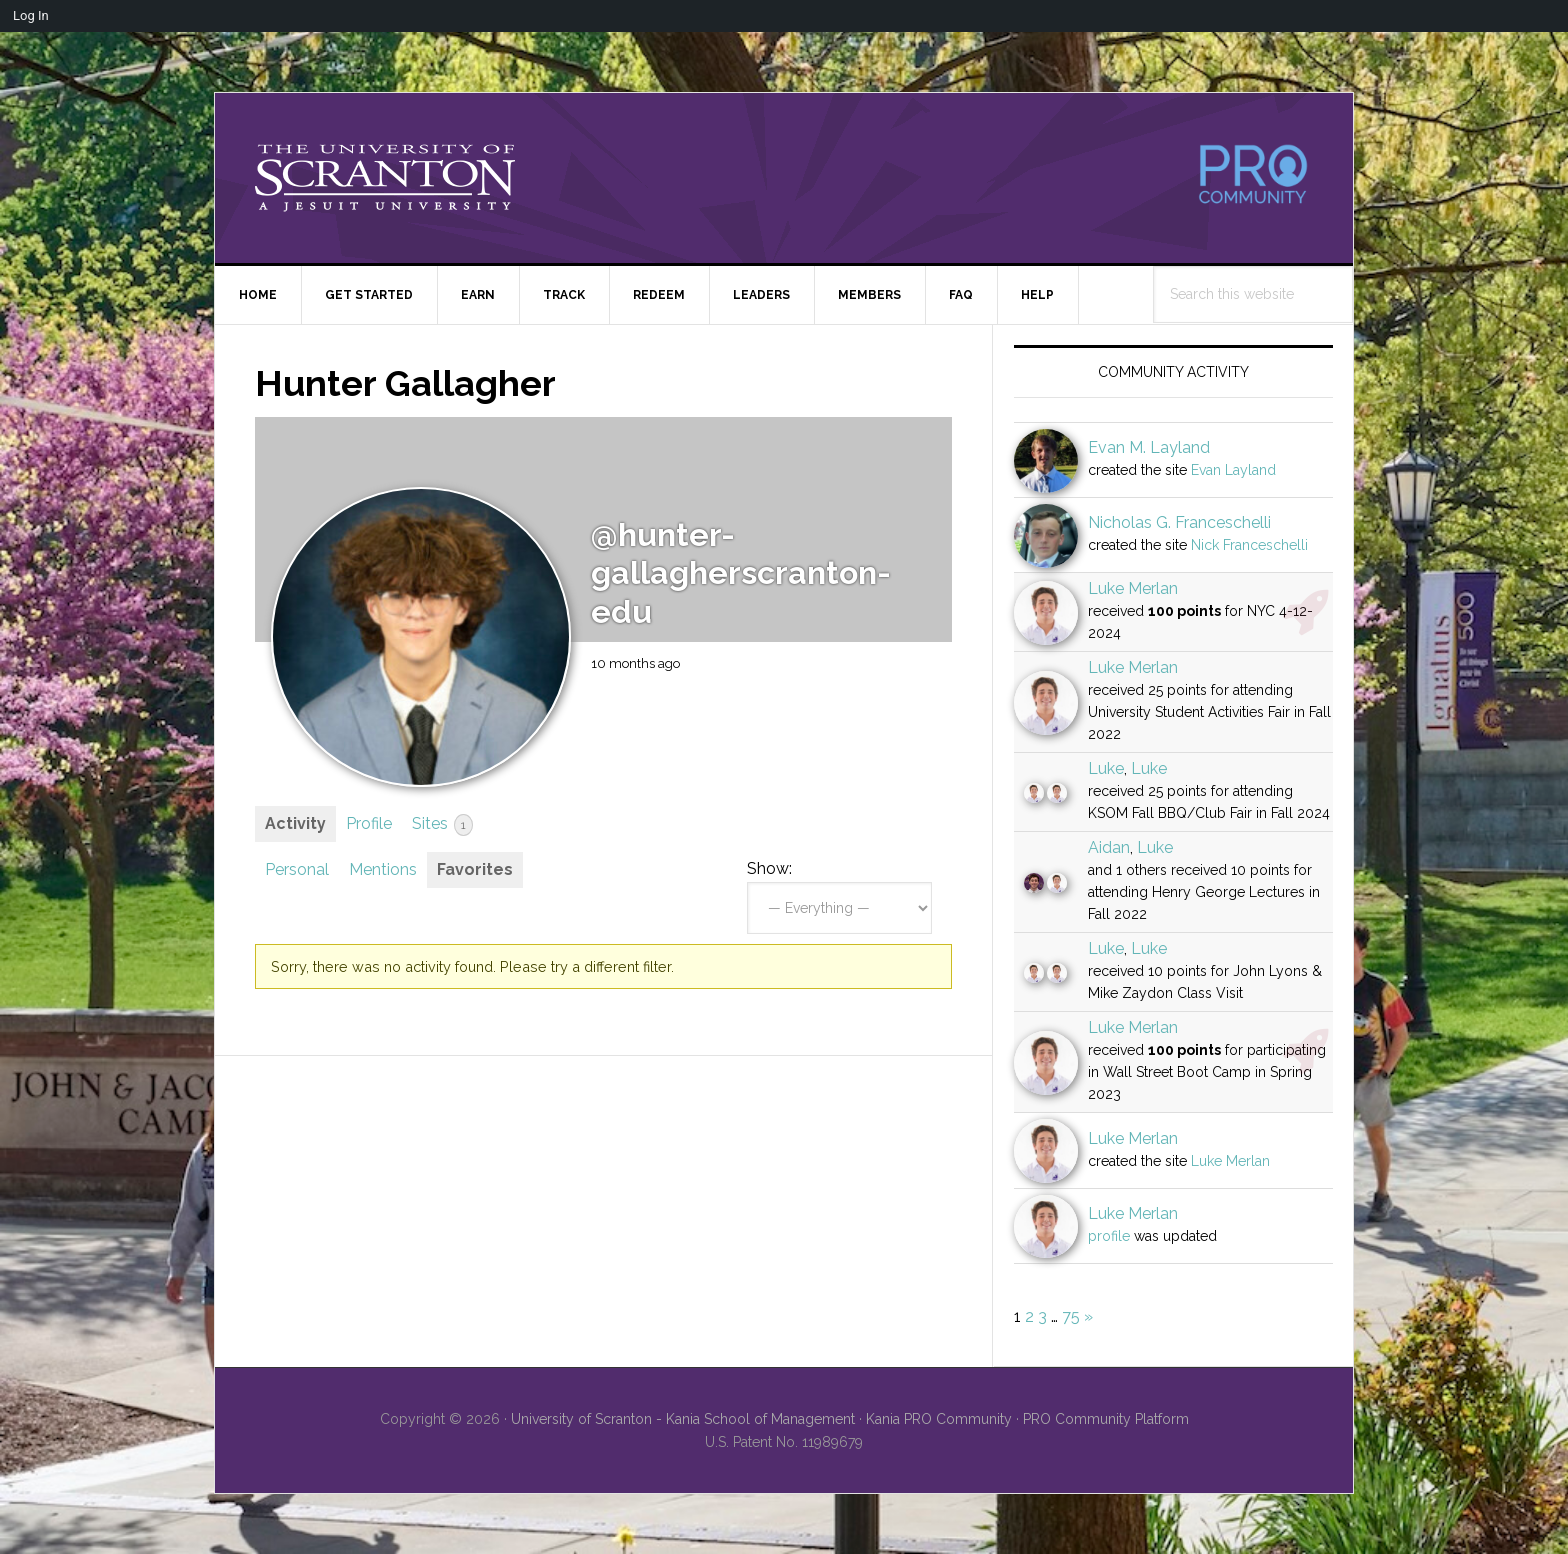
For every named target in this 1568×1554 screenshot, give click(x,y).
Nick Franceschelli (1249, 545)
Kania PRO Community (939, 1419)
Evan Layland (1233, 470)
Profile (369, 823)
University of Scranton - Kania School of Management (683, 1419)
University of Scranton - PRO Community (385, 178)
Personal (297, 869)
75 (1071, 1316)
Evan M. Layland (1149, 447)
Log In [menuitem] (31, 15)
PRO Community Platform (1106, 1419)
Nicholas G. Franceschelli (1179, 522)
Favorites (475, 869)
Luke (1106, 768)
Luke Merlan (1133, 588)
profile (1109, 1236)
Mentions (383, 869)
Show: (769, 868)
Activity (295, 823)
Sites (442, 825)
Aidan (1109, 847)
